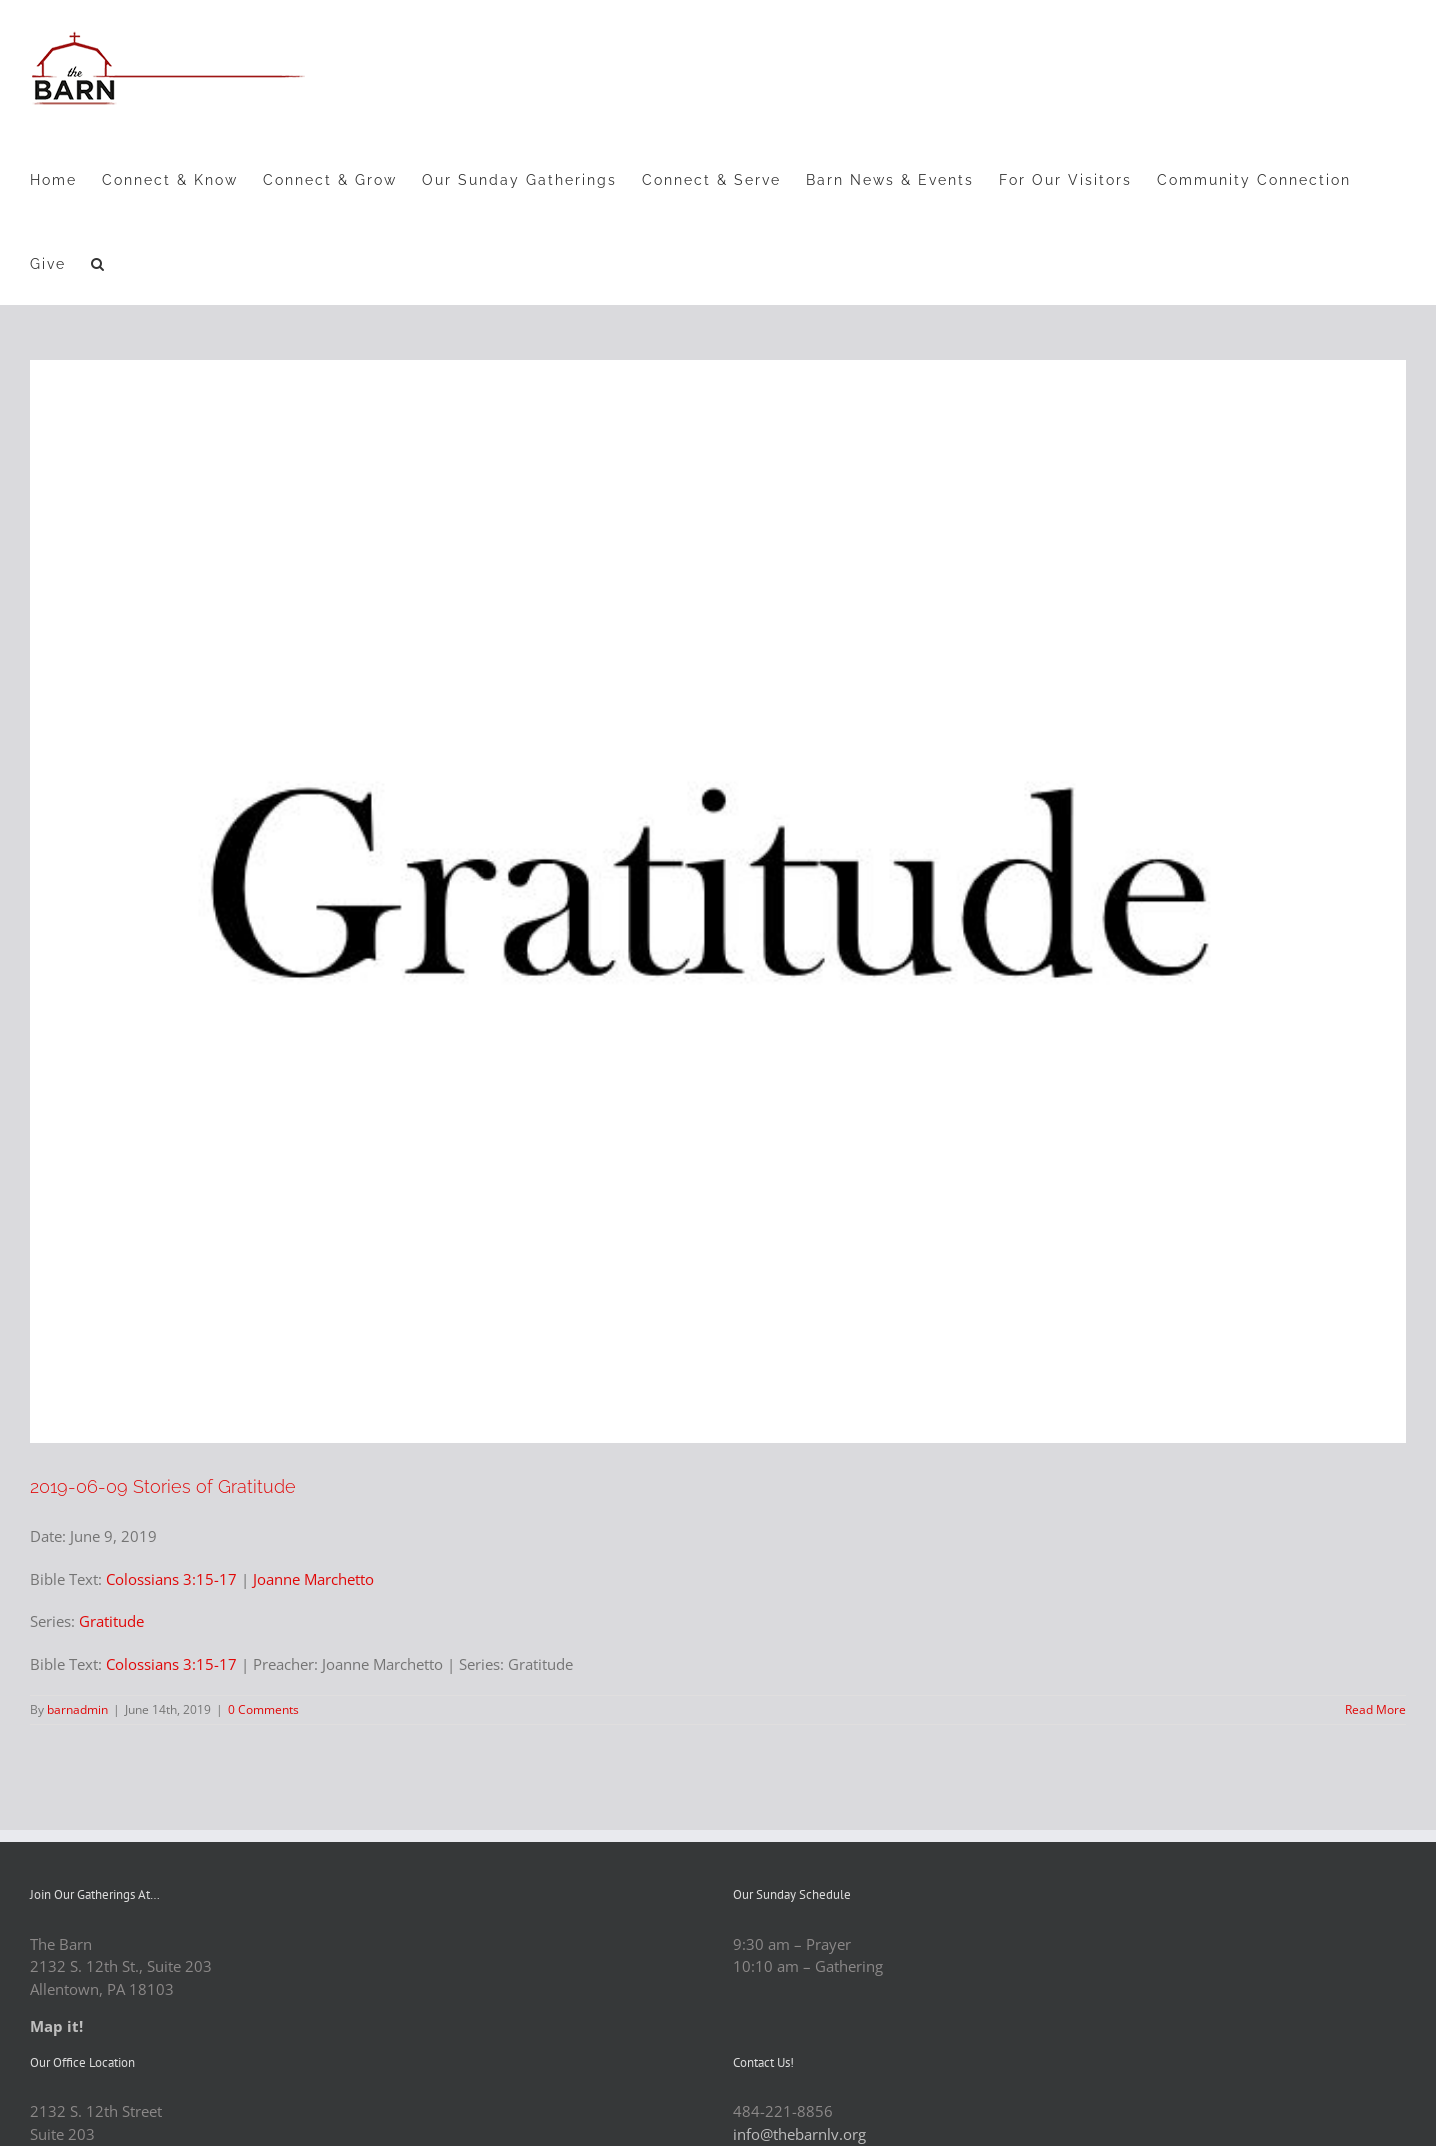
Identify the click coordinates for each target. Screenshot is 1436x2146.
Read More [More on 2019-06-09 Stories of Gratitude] (1375, 1709)
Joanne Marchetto (313, 1579)
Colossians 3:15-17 (171, 1579)
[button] (98, 263)
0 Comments (263, 1709)
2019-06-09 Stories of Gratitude (163, 1486)
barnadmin (77, 1709)
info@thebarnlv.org (799, 2134)
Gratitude (111, 1621)
